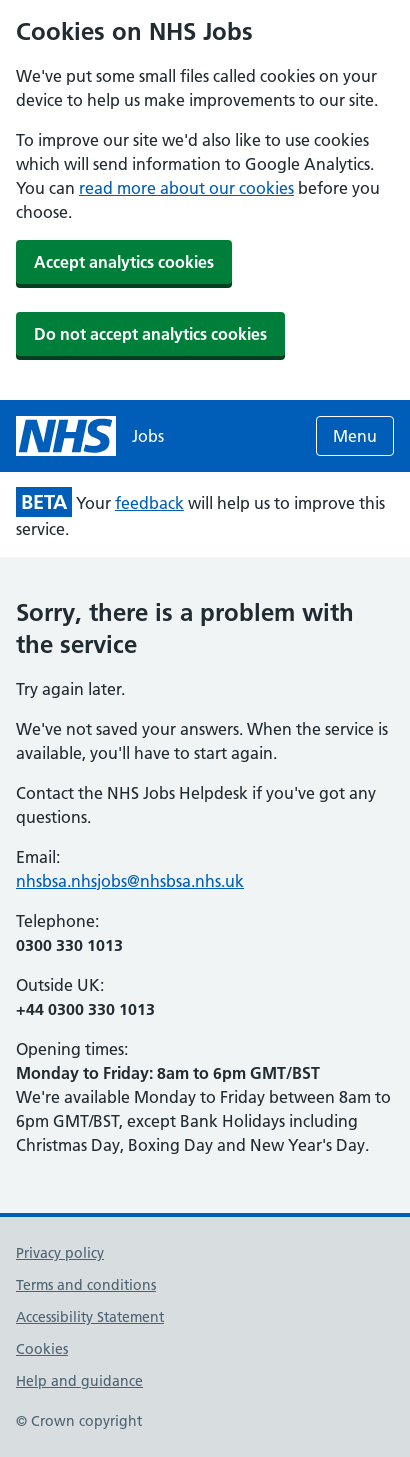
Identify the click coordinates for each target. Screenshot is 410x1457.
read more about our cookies (186, 188)
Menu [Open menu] (355, 436)
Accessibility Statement (90, 1317)
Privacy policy (60, 1253)
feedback (149, 503)
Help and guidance (79, 1381)
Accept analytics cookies (124, 262)
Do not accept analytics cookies (150, 334)
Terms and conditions (86, 1285)
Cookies (42, 1349)
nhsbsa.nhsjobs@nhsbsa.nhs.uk (130, 881)
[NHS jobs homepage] (90, 436)
